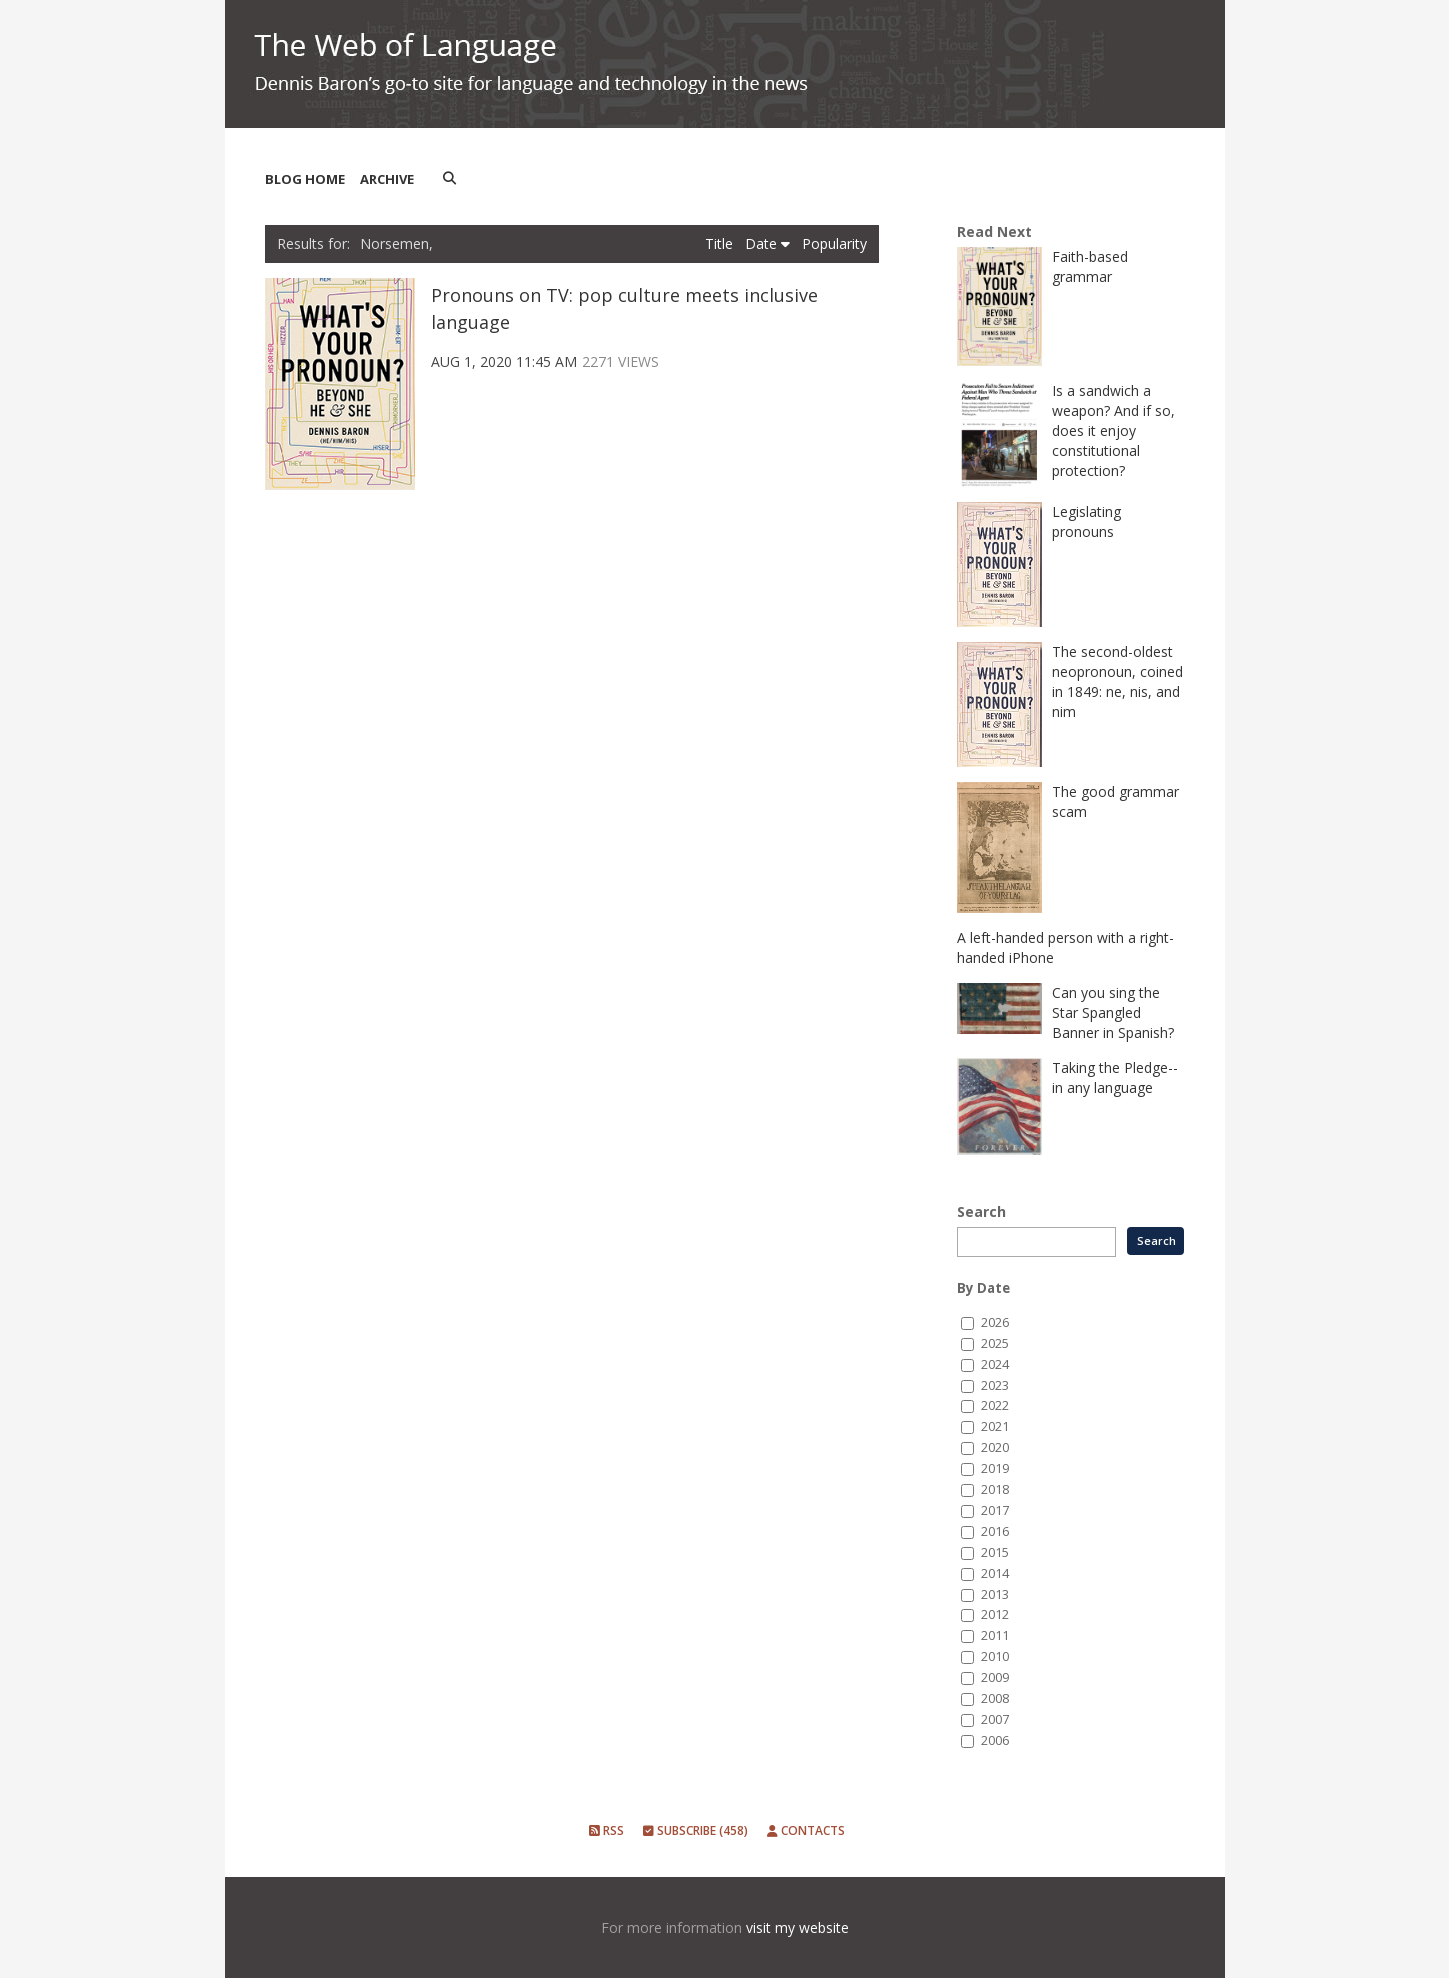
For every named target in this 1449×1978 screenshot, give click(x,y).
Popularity (834, 243)
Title (721, 243)
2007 (995, 1719)
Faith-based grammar (1090, 266)
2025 (995, 1343)
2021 (995, 1426)
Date (767, 243)
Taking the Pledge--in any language (1115, 1077)
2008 (995, 1698)
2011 (995, 1635)
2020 (995, 1447)
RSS (606, 1830)
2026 (995, 1322)
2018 (995, 1489)
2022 (995, 1405)
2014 (995, 1573)
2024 (995, 1364)
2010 (995, 1656)
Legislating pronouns (1086, 521)
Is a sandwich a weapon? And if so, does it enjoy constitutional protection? (1113, 430)
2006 (995, 1740)
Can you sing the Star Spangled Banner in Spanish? (1113, 1012)
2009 (995, 1677)
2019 (995, 1468)
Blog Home (305, 179)
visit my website (797, 1927)
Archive (387, 179)
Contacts (806, 1830)
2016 (995, 1531)
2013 (995, 1594)
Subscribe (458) (695, 1830)
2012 (995, 1614)
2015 (995, 1552)
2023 (995, 1385)
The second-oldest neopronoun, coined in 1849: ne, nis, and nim (1117, 681)
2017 (995, 1510)
